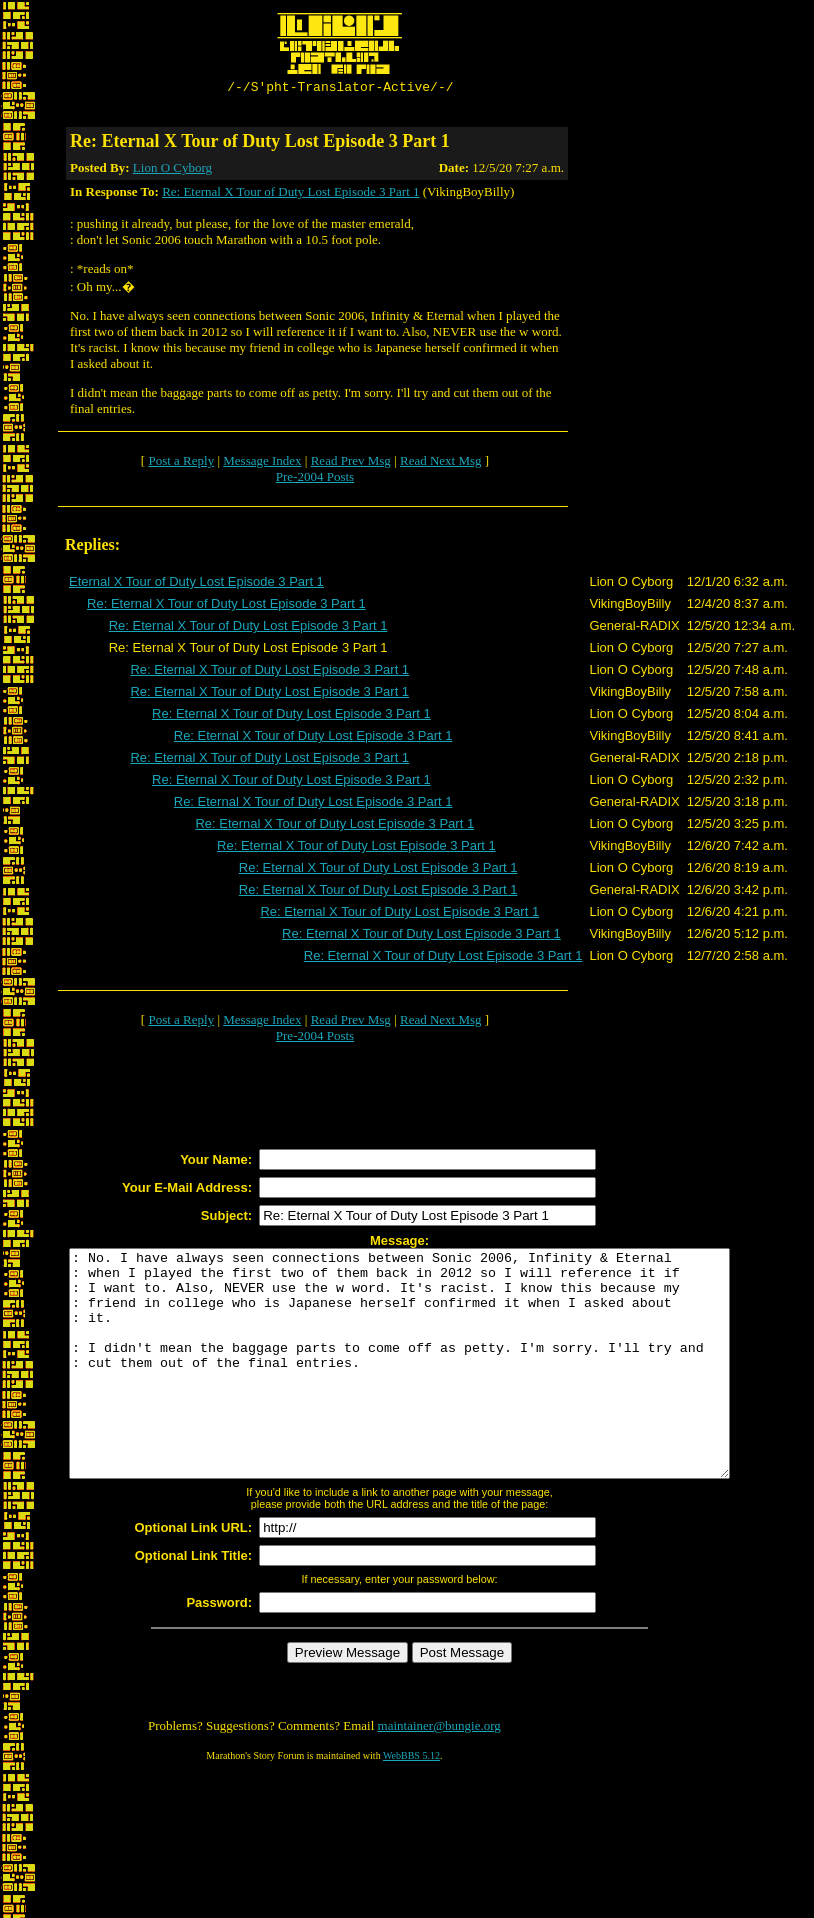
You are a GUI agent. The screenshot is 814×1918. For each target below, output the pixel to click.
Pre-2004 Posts (315, 479)
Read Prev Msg (351, 463)
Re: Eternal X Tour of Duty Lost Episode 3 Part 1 (290, 194)
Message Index (262, 463)
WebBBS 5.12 (411, 1803)
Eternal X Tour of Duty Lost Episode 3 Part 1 (196, 584)
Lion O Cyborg (172, 170)
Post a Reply (181, 463)
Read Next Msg (441, 463)
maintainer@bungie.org (439, 1773)
